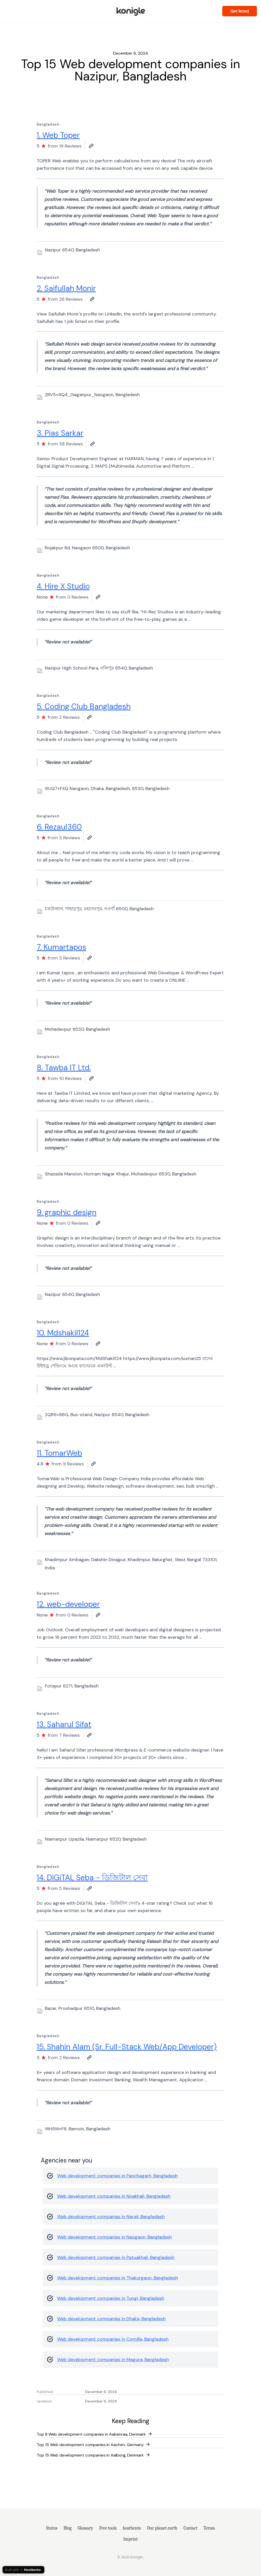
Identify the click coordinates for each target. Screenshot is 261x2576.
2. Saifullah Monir (66, 288)
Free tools (108, 2528)
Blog (67, 2528)
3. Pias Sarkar (60, 433)
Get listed (239, 11)
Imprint (130, 2539)
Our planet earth (162, 2528)
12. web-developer (68, 1604)
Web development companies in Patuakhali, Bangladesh (115, 2257)
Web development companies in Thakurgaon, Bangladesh (117, 2278)
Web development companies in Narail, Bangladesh (111, 2217)
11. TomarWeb (59, 1453)
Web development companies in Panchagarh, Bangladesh (117, 2176)
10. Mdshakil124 (63, 1333)
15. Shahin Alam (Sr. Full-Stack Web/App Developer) (127, 2047)
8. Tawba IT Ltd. (64, 1068)
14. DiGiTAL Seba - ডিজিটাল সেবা (92, 1877)
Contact (191, 2528)
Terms (209, 2528)
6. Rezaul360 (59, 827)
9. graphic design (66, 1212)
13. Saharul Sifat (64, 1724)
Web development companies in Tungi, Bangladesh (110, 2298)
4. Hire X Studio (63, 586)
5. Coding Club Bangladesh (83, 706)
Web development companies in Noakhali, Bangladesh (114, 2196)
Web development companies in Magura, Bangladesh (113, 2359)
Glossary (85, 2528)
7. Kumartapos (61, 947)
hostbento (132, 2528)
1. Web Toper (58, 135)
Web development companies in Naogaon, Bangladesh (114, 2237)
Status (51, 2528)
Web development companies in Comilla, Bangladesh (112, 2339)
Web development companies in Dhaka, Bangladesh (111, 2319)
